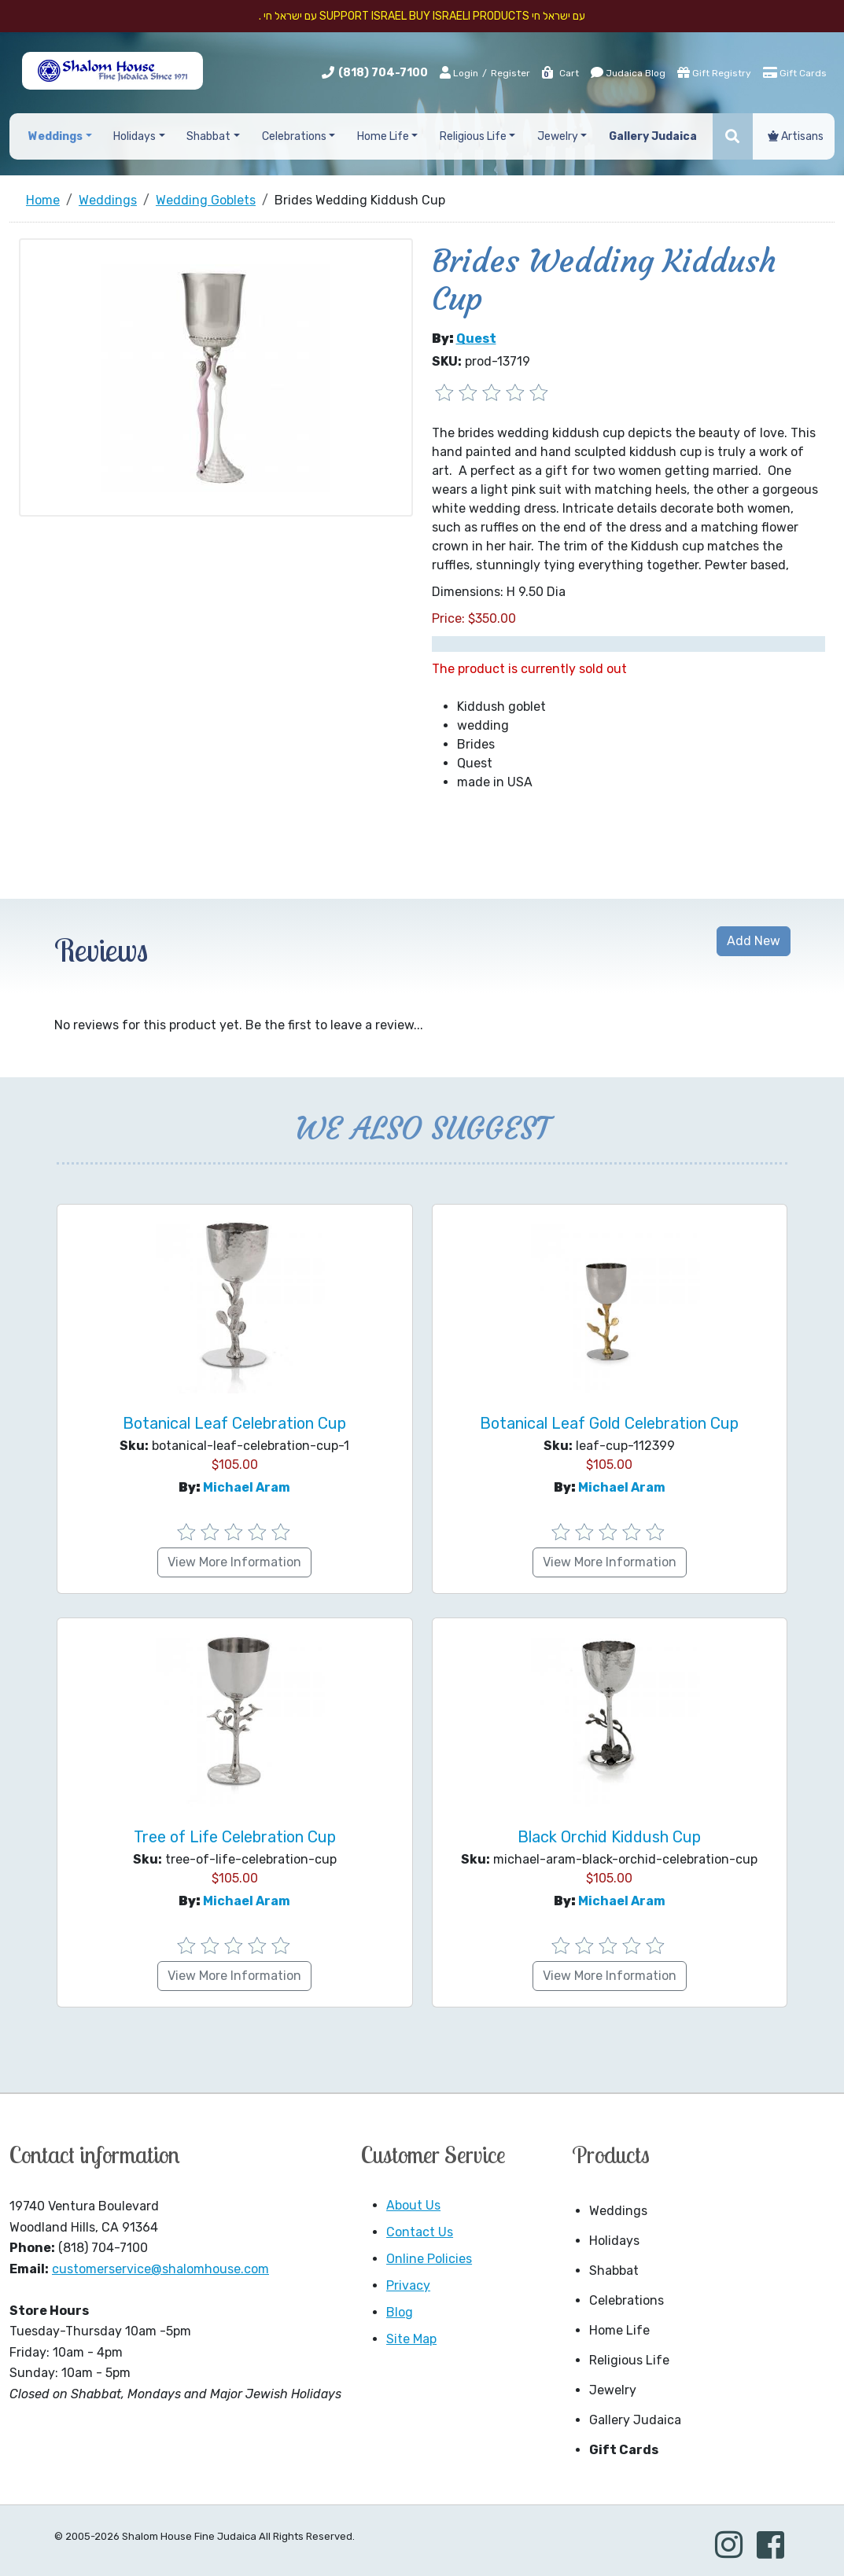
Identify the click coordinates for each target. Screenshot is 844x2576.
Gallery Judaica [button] (653, 136)
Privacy (408, 2285)
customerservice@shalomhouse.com (160, 2268)
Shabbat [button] (208, 136)
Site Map (411, 2338)
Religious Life (629, 2360)
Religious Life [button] (473, 136)
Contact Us (419, 2232)
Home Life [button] (383, 136)
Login (459, 72)
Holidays (614, 2240)
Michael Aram (246, 1487)
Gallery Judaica (635, 2419)
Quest (476, 338)
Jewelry (612, 2390)
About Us (413, 2205)
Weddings (618, 2210)
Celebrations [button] (294, 136)
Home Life (619, 2330)
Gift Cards (795, 72)
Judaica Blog (628, 72)
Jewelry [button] (557, 136)
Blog (399, 2312)
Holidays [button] (134, 136)
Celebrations (626, 2300)
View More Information (234, 1562)
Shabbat (614, 2270)
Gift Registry (714, 72)
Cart (559, 73)
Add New (753, 940)
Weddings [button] (55, 136)
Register (510, 73)
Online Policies (429, 2258)
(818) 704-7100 (383, 72)
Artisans (796, 136)
